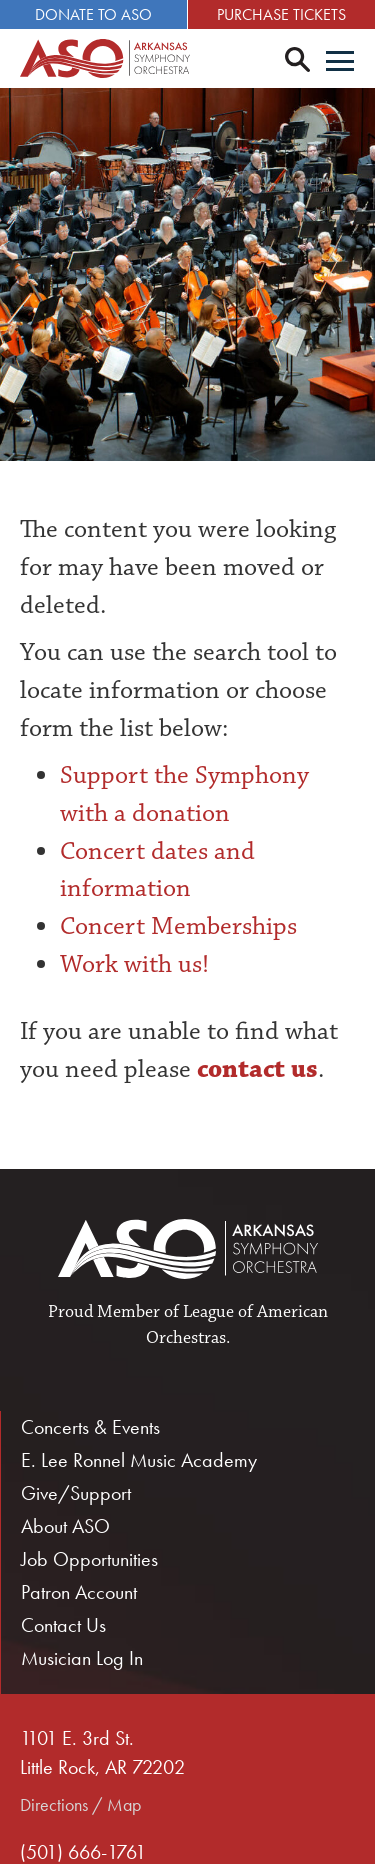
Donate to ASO (93, 14)
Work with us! (134, 964)
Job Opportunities (89, 1559)
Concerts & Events (90, 1427)
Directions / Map (80, 1804)
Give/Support (76, 1493)
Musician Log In (82, 1658)
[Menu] (340, 63)
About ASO (65, 1526)
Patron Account (79, 1592)
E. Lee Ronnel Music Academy (139, 1460)
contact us (254, 1069)
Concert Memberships (178, 926)
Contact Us (63, 1625)
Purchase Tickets (281, 14)
